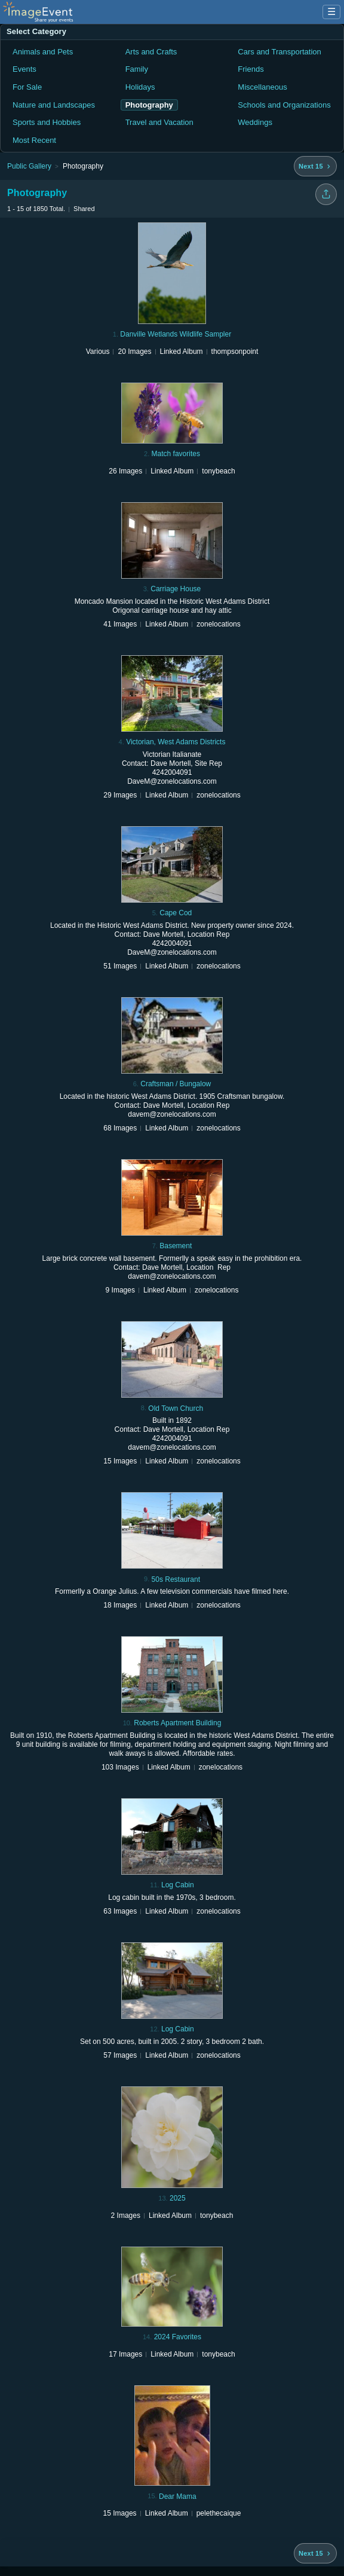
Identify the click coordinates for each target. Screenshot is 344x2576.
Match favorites (176, 454)
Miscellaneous (262, 86)
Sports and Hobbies (47, 122)
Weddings (255, 122)
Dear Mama (177, 2496)
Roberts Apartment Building (177, 1723)
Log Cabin (177, 1885)
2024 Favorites (177, 2337)
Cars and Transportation (279, 51)
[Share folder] (326, 194)
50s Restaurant (176, 1579)
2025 (178, 2198)
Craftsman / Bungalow (175, 1084)
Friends (250, 69)
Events (24, 69)
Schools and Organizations (284, 104)
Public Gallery (29, 166)
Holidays (140, 86)
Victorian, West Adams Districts (175, 742)
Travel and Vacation (159, 122)
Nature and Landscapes (54, 104)
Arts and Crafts (151, 51)
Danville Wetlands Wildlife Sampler (175, 334)
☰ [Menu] (331, 12)
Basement (175, 1246)
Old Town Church (175, 1408)
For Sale (27, 86)
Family (136, 69)
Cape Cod (175, 913)
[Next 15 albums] (315, 166)
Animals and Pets (43, 51)
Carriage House (175, 589)
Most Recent (34, 140)
